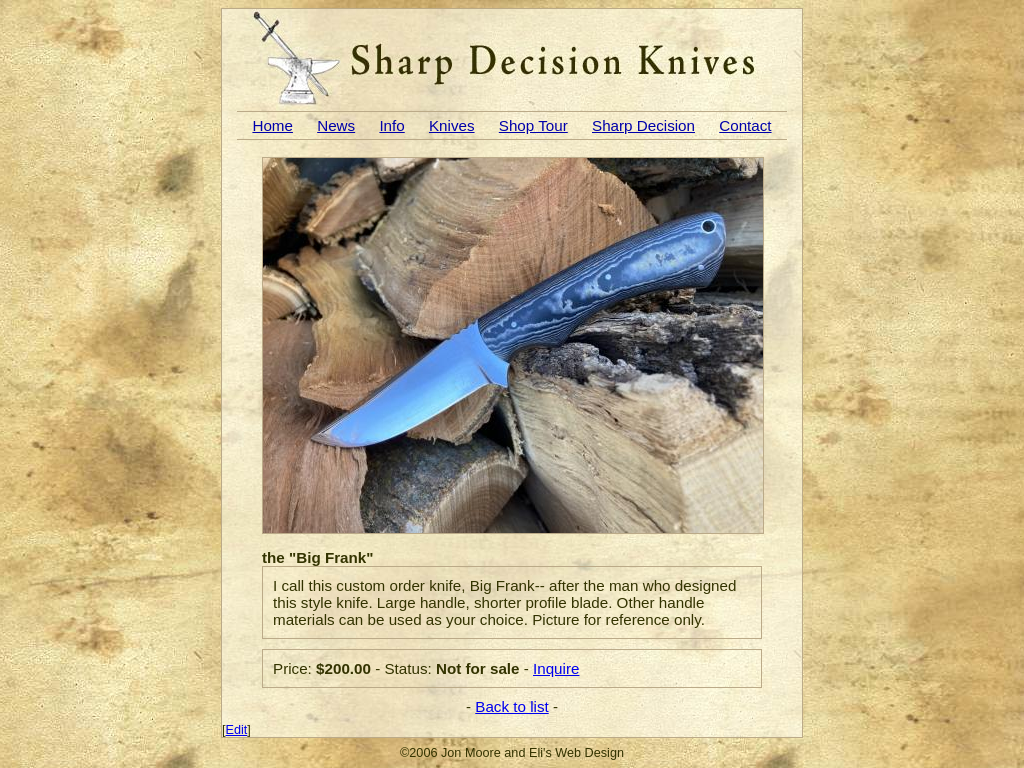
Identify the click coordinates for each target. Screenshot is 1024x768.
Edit (237, 730)
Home (272, 125)
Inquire (556, 668)
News (336, 125)
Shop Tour (533, 125)
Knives (452, 125)
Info (391, 125)
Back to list (511, 706)
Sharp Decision (643, 125)
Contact (745, 125)
